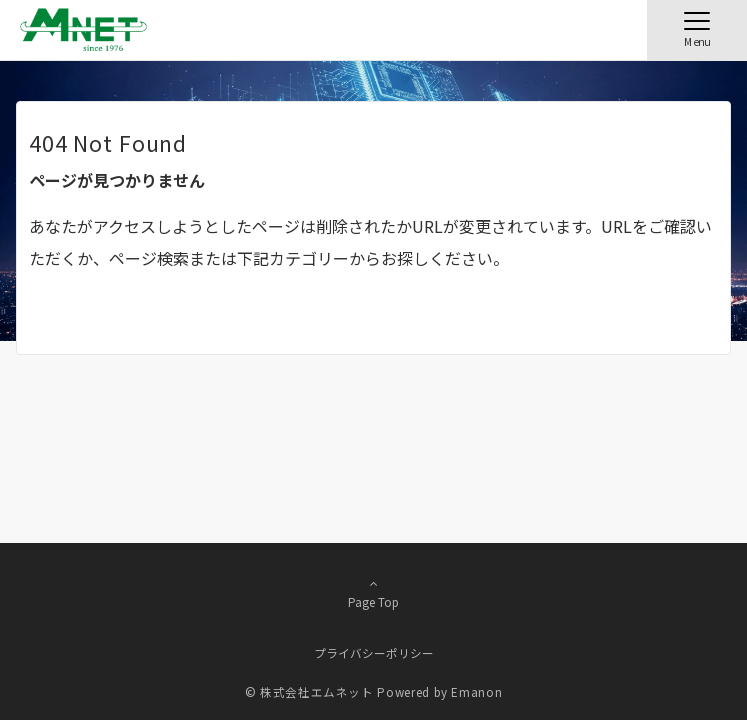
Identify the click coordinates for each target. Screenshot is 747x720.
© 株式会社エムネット (309, 692)
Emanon (476, 692)
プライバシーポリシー (374, 653)
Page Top (373, 593)
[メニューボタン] (697, 30)
